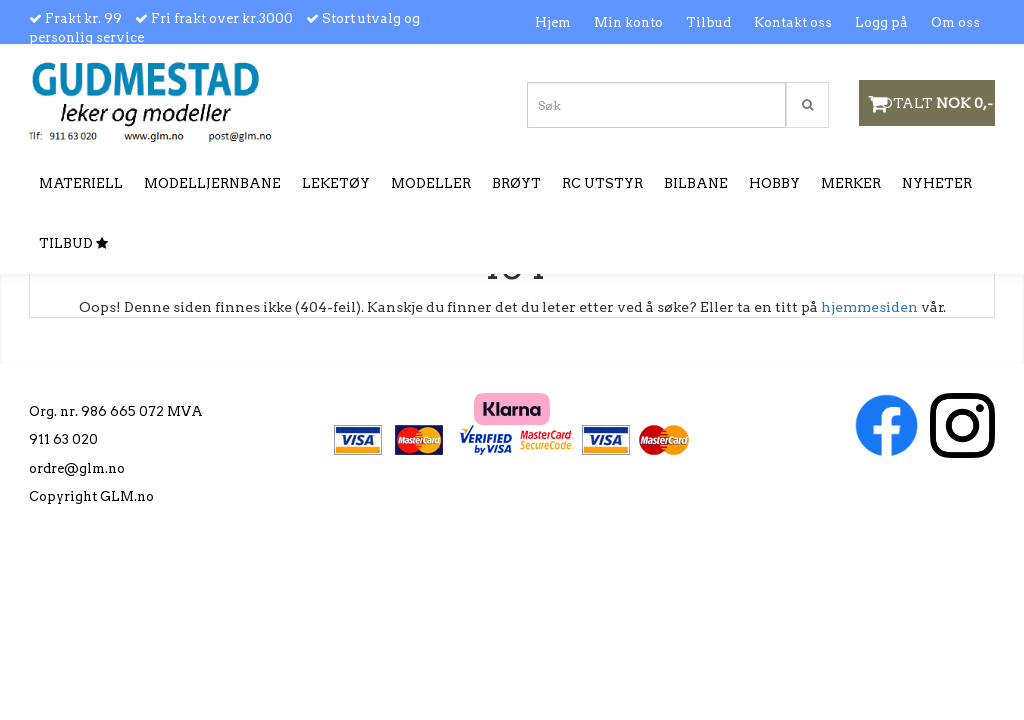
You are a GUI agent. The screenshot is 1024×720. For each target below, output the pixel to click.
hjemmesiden (869, 307)
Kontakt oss (793, 22)
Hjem (553, 22)
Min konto (628, 22)
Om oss (955, 22)
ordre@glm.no (77, 468)
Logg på (881, 22)
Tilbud (708, 22)
